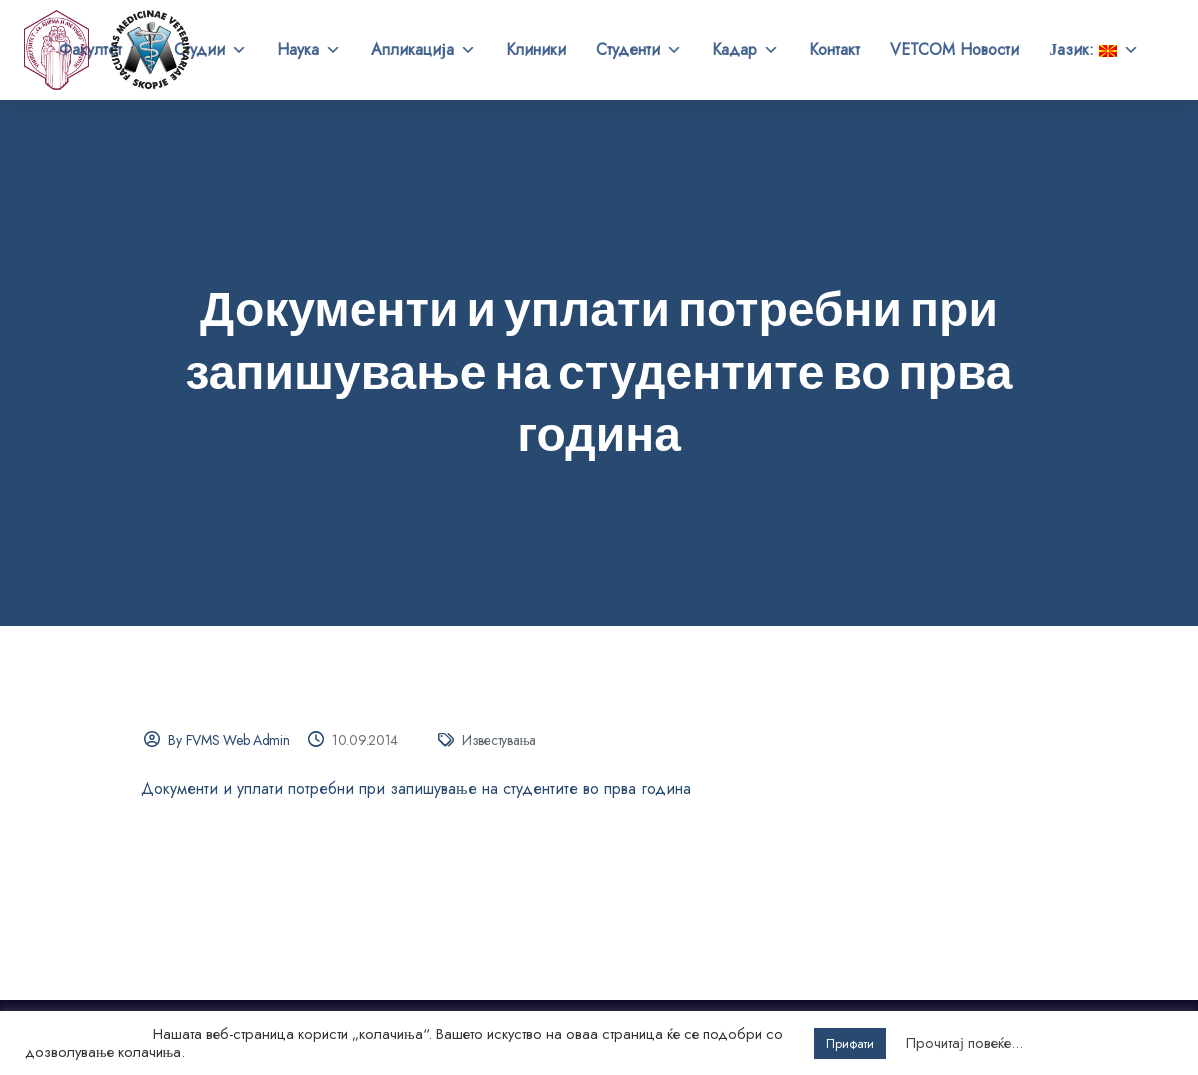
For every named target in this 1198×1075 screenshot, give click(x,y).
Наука (309, 50)
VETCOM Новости (954, 49)
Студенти (639, 50)
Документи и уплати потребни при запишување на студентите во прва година (416, 788)
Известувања (499, 740)
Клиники (536, 49)
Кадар (745, 50)
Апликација (423, 50)
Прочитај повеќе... (964, 1043)
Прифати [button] (850, 1043)
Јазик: (1094, 50)
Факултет (101, 50)
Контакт (834, 49)
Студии (210, 50)
